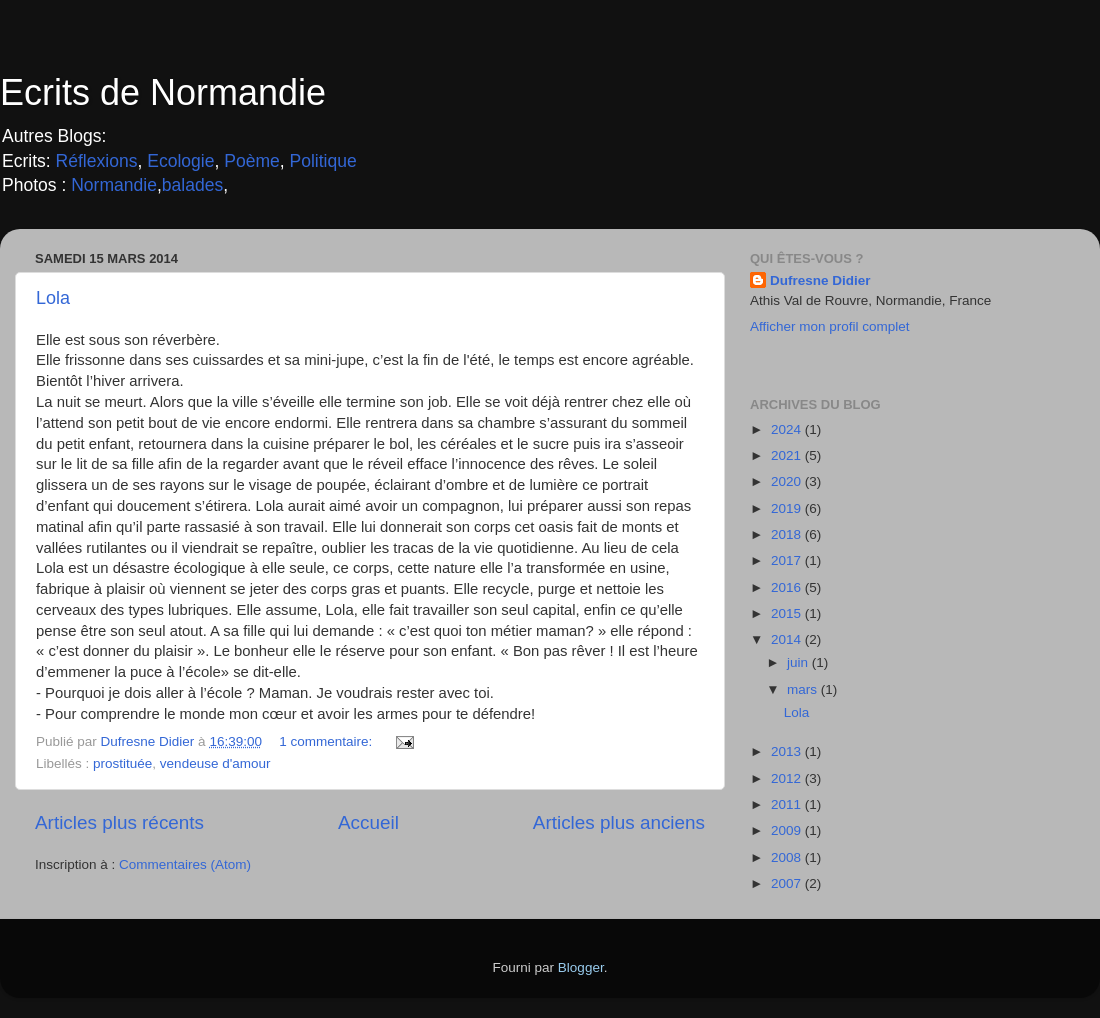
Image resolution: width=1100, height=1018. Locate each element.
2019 (788, 508)
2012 (788, 778)
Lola (53, 298)
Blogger (581, 967)
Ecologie (180, 161)
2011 (788, 804)
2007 (788, 883)
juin (799, 662)
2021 (788, 455)
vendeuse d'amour (215, 763)
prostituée (122, 763)
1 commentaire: (327, 741)
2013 (788, 751)
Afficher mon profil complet (830, 326)
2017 (788, 560)
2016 (788, 587)
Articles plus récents (119, 822)
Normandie (111, 185)
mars (804, 689)
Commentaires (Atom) (185, 864)
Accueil (368, 822)
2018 (788, 534)
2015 (788, 613)
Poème (252, 161)
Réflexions (97, 161)
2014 (788, 639)
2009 (788, 830)
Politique (323, 161)
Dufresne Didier (820, 280)
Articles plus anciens (619, 822)
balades (192, 185)
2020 (788, 481)
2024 (788, 429)
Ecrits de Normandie (163, 92)
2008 (788, 857)
